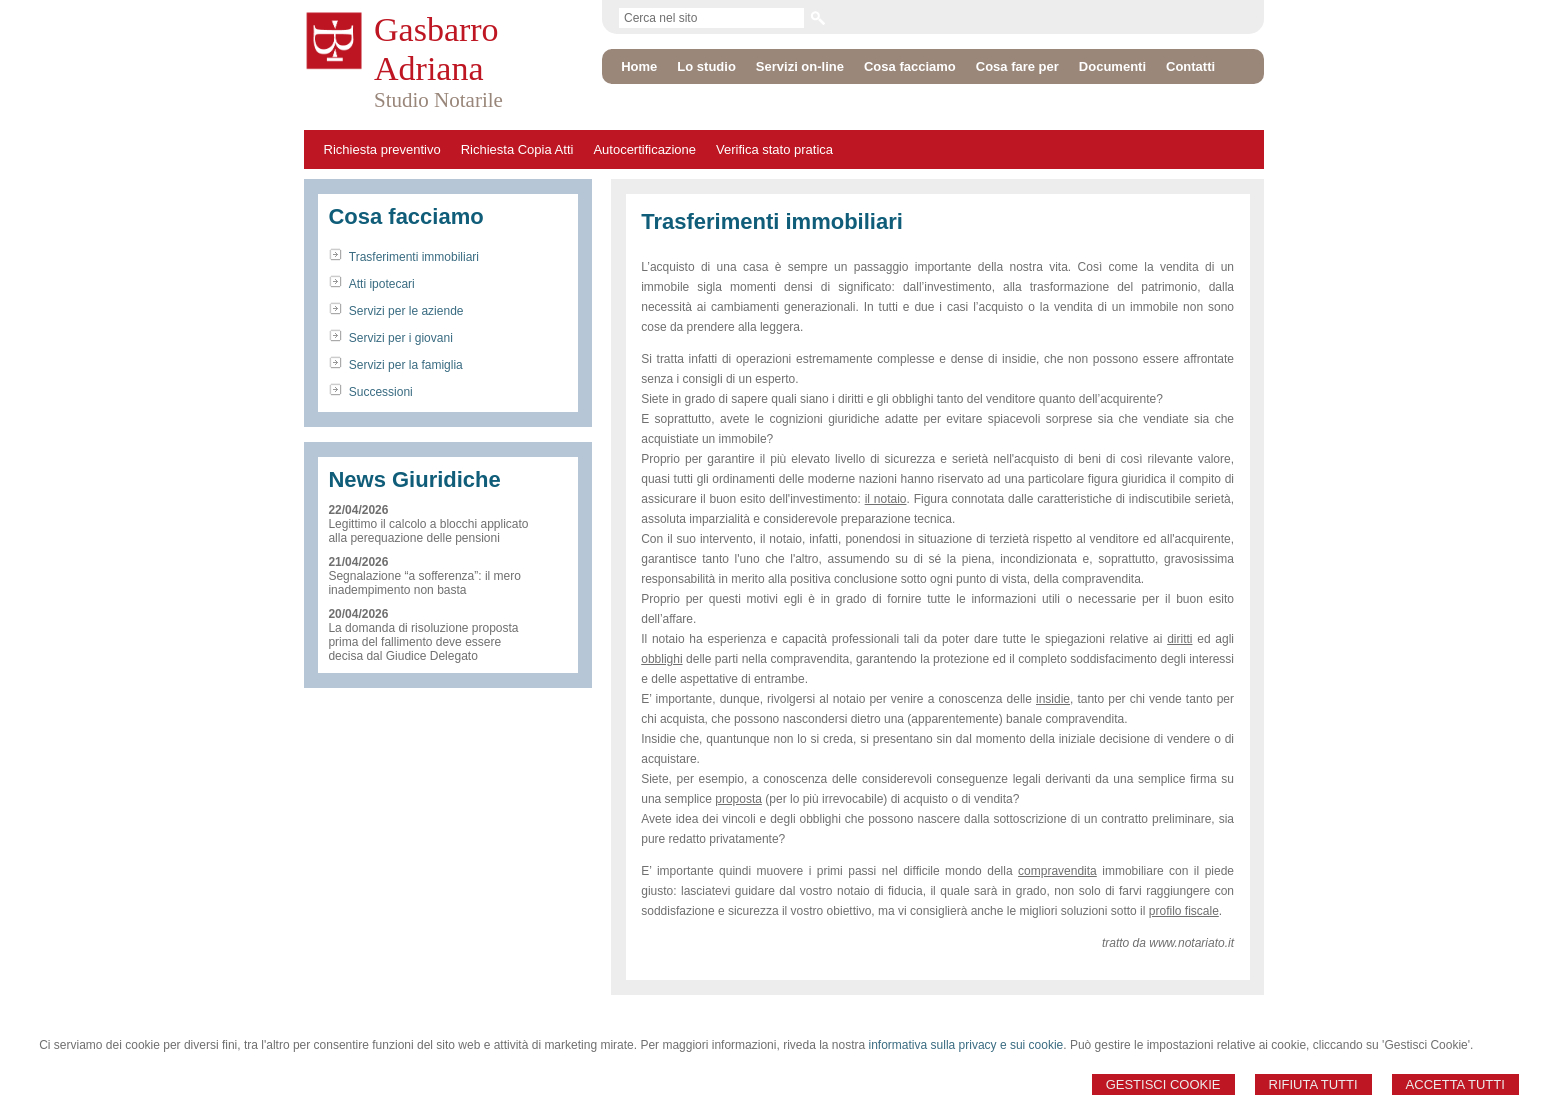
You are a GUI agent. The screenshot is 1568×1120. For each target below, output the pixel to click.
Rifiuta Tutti (1313, 1084)
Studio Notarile (438, 100)
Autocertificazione (644, 149)
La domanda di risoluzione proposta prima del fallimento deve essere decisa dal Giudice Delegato (423, 642)
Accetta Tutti (1455, 1084)
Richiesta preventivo (382, 149)
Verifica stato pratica (774, 149)
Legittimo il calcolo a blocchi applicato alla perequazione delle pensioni (428, 531)
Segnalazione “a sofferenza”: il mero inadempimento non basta (424, 583)
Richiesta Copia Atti (517, 149)
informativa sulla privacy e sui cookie (966, 1045)
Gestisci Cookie (1163, 1084)
